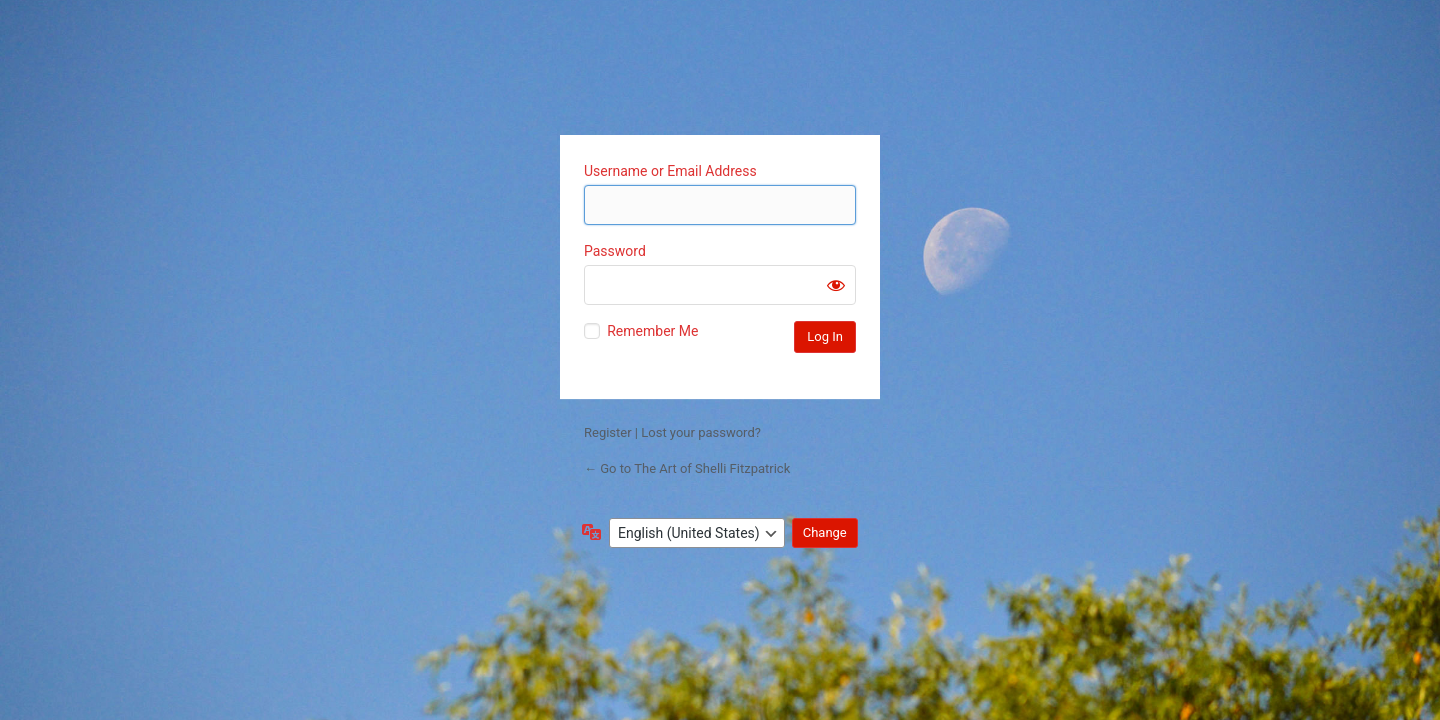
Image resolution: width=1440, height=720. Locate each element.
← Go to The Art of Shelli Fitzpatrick (687, 468)
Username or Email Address (670, 171)
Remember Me (652, 331)
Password (615, 251)
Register (608, 432)
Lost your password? (701, 432)
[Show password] (836, 285)
